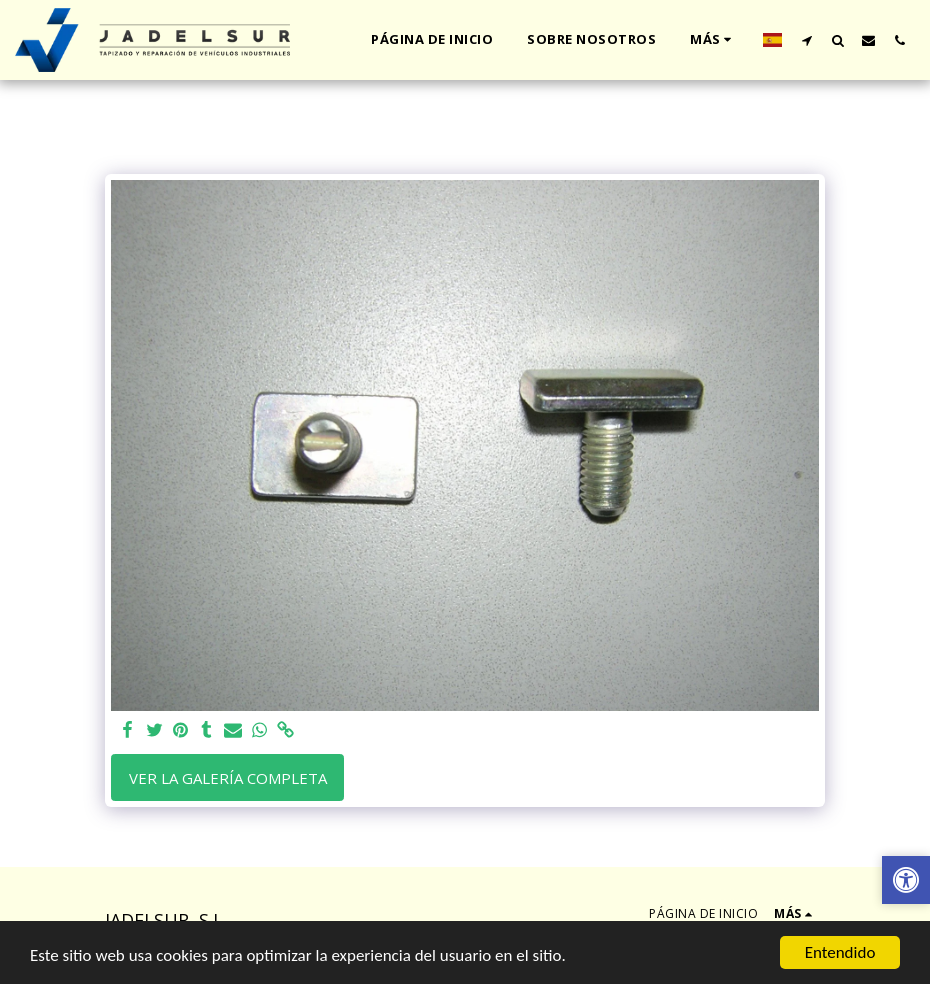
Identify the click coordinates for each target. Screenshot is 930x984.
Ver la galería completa (228, 778)
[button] (806, 40)
